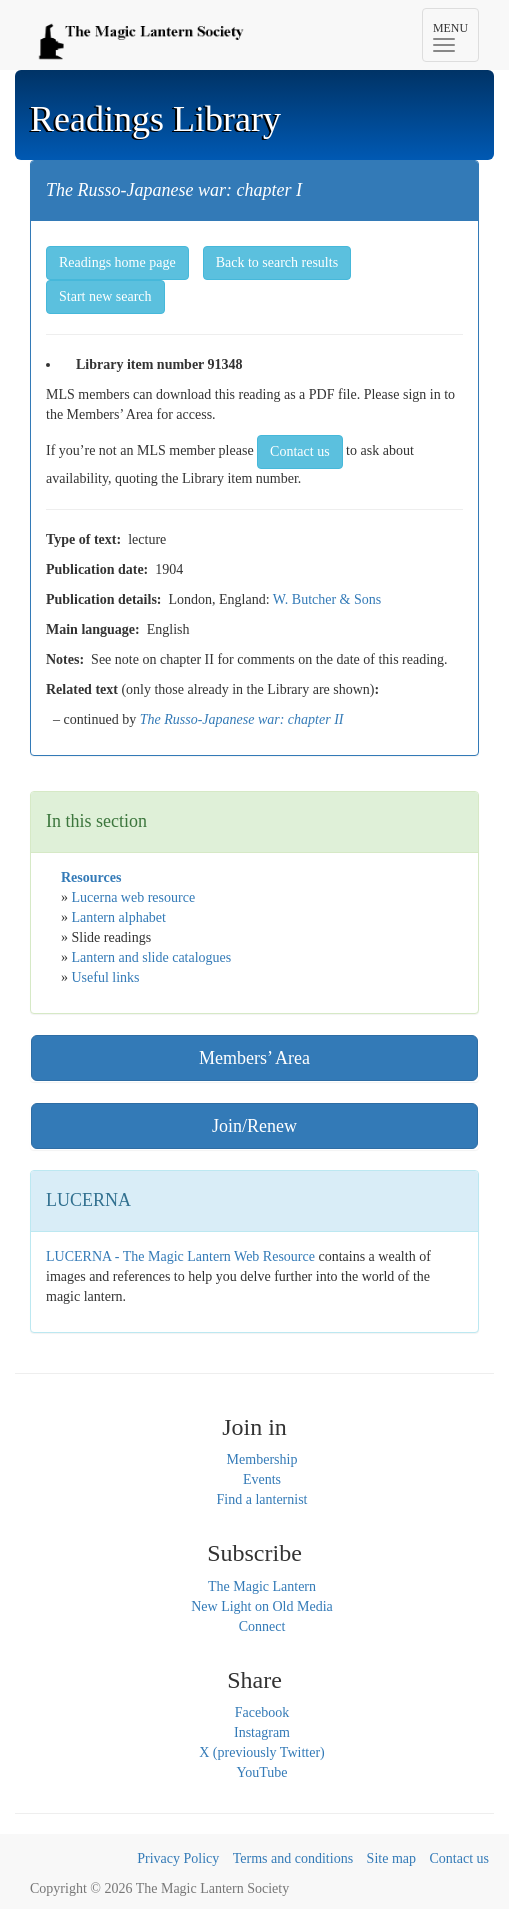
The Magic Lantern (262, 1586)
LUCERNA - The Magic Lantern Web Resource (180, 1256)
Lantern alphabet (119, 917)
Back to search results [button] (277, 262)
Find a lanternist (262, 1499)
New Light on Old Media (262, 1606)
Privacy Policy (178, 1858)
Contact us (460, 1858)
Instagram (262, 1732)
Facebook (262, 1712)
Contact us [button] (300, 451)
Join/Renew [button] (254, 1126)
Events (262, 1479)
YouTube (262, 1772)
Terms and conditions (293, 1858)
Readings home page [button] (117, 262)
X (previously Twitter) (262, 1752)
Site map (391, 1858)
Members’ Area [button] (254, 1058)
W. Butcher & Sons (327, 599)
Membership (262, 1459)
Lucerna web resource (134, 897)
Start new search (105, 296)
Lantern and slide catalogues (152, 957)
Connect (262, 1626)
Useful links (106, 977)
